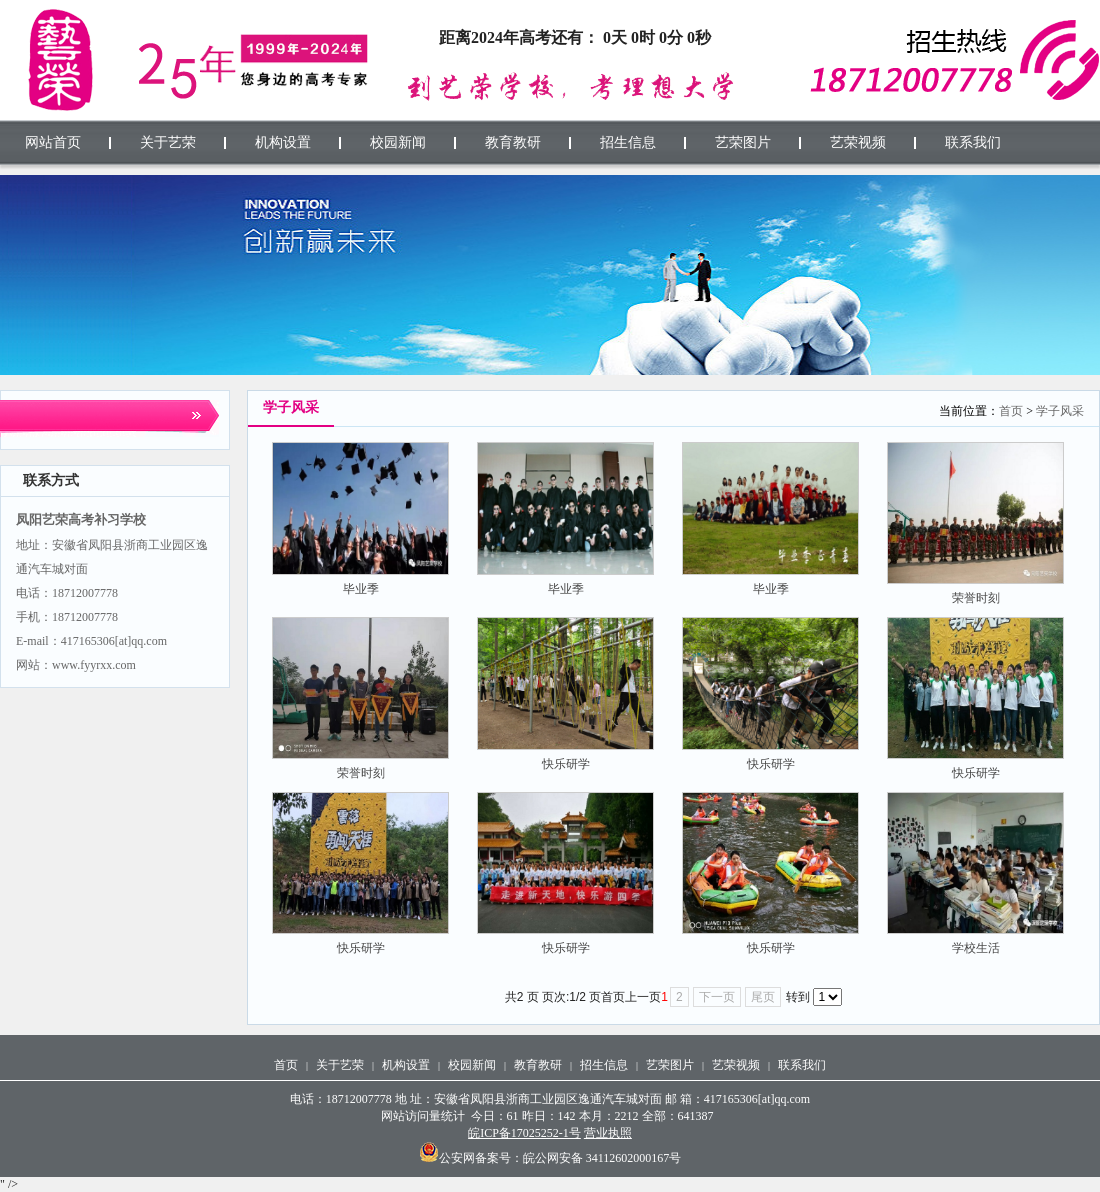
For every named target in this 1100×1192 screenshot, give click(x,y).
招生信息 (604, 1065)
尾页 (763, 997)
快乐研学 (566, 764)
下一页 (717, 997)
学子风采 (1060, 411)
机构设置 (406, 1065)
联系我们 (802, 1065)
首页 (1011, 411)
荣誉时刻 (976, 598)
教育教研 (538, 1065)
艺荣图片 (670, 1065)
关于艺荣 (340, 1065)
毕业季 (361, 589)
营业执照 (608, 1133)
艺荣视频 (736, 1065)
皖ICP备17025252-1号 (524, 1133)
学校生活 (976, 948)
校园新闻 (472, 1065)
